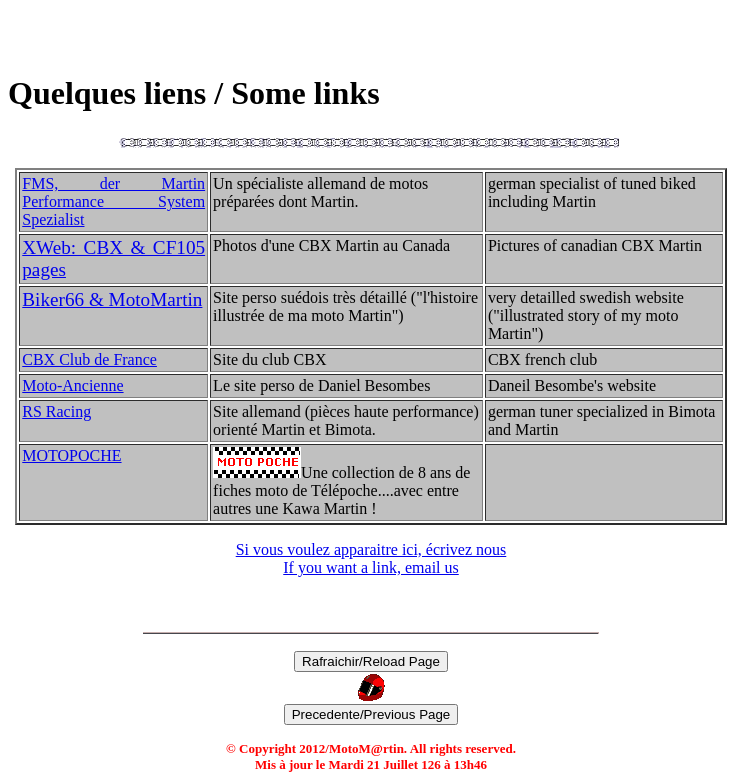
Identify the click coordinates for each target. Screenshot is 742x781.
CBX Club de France (89, 359)
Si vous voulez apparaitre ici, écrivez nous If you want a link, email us (371, 558)
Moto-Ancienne (72, 385)
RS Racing (56, 411)
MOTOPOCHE (71, 455)
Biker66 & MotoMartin (112, 299)
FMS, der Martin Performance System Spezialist (113, 201)
